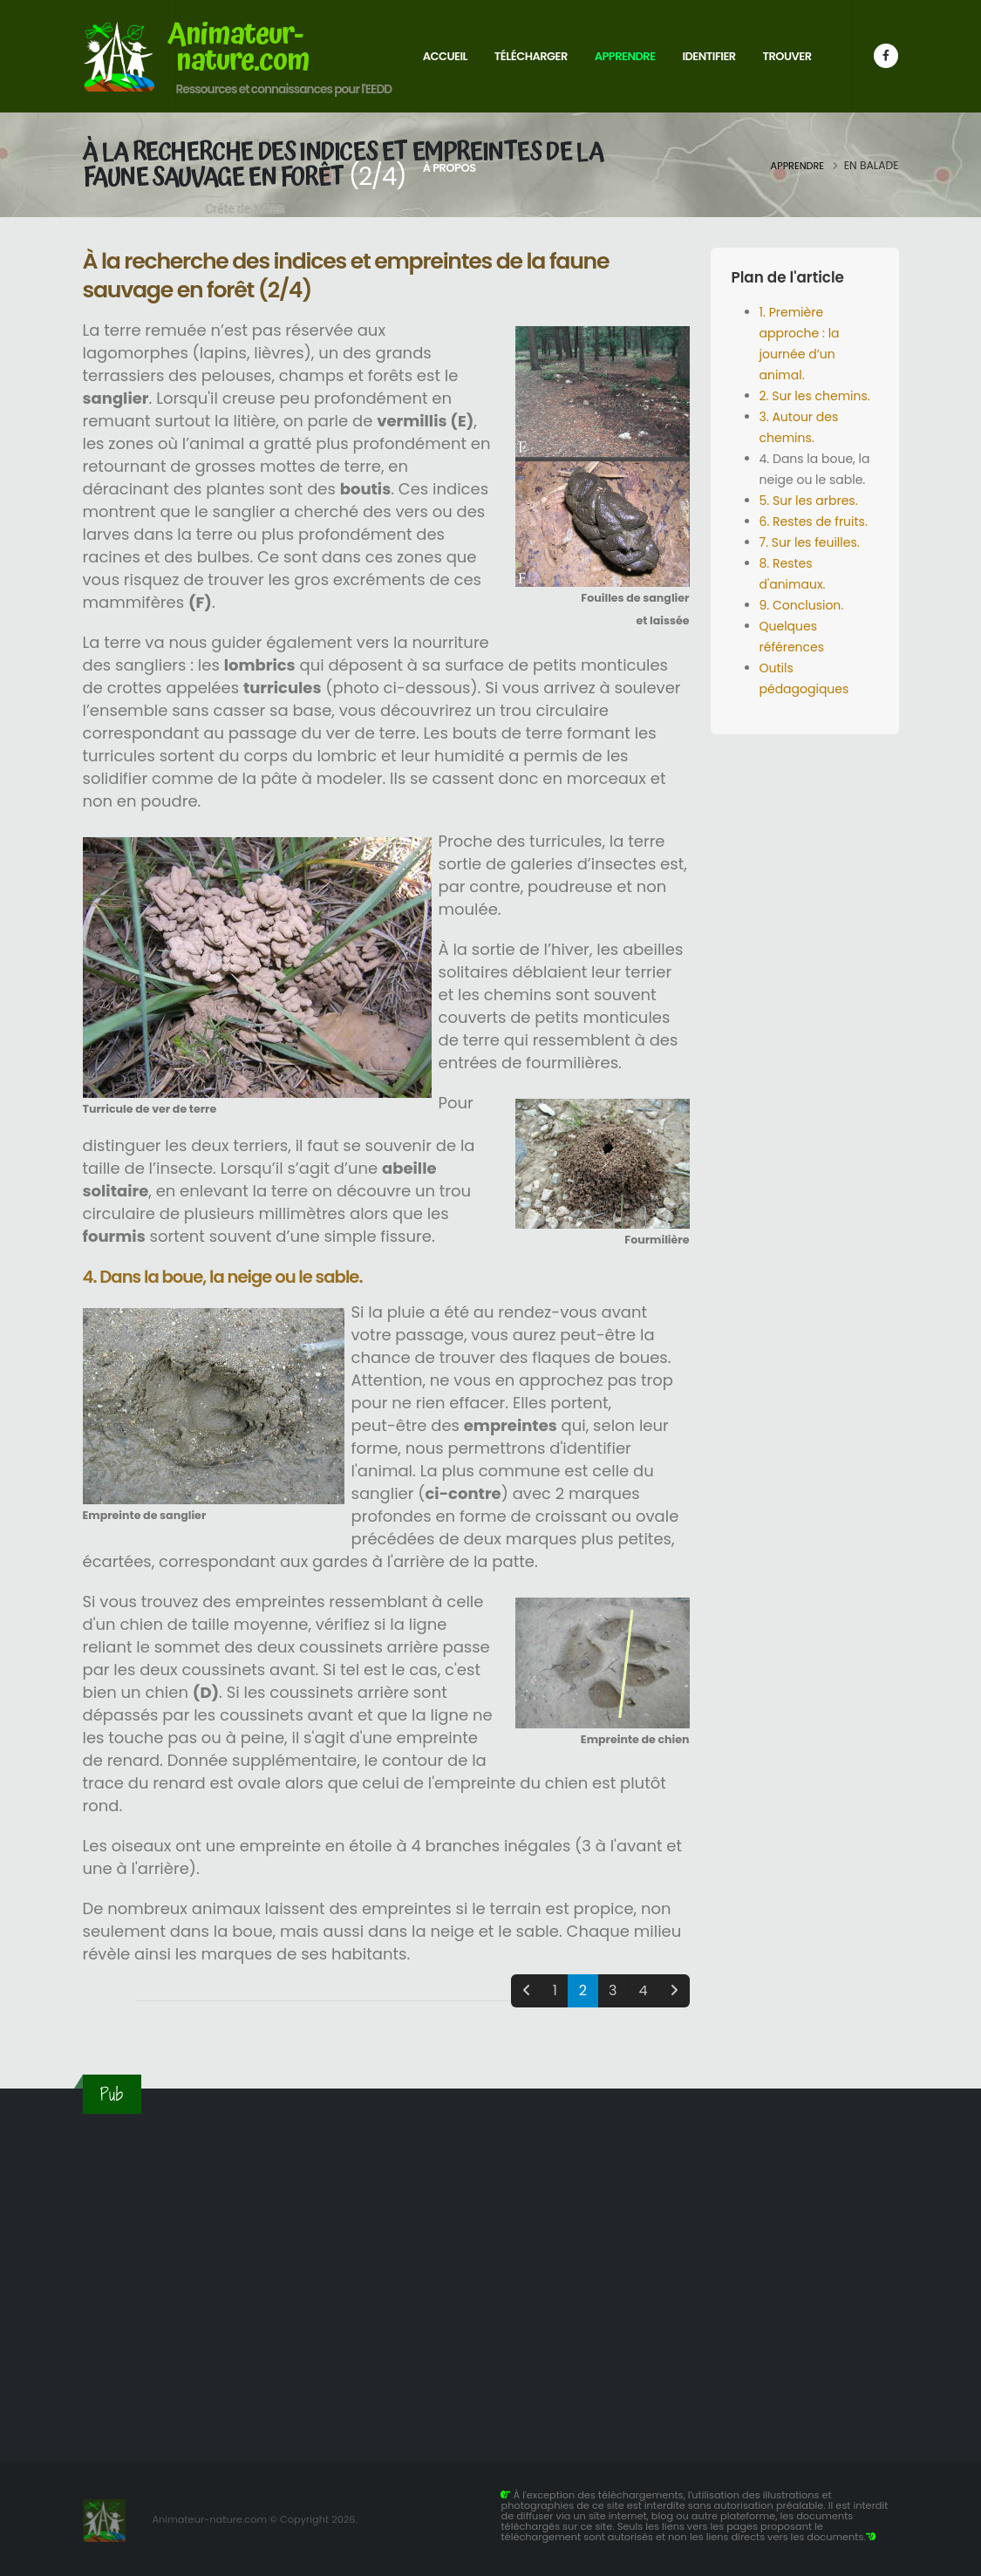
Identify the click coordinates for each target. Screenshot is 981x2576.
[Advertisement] (491, 2277)
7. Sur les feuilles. (810, 542)
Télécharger (531, 56)
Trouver (786, 56)
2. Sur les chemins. (815, 396)
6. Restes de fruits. (814, 521)
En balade (871, 165)
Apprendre (625, 56)
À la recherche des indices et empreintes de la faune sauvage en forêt (343, 165)
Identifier (708, 56)
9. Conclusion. (802, 605)
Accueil (445, 56)
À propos (449, 168)
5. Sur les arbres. (809, 500)
